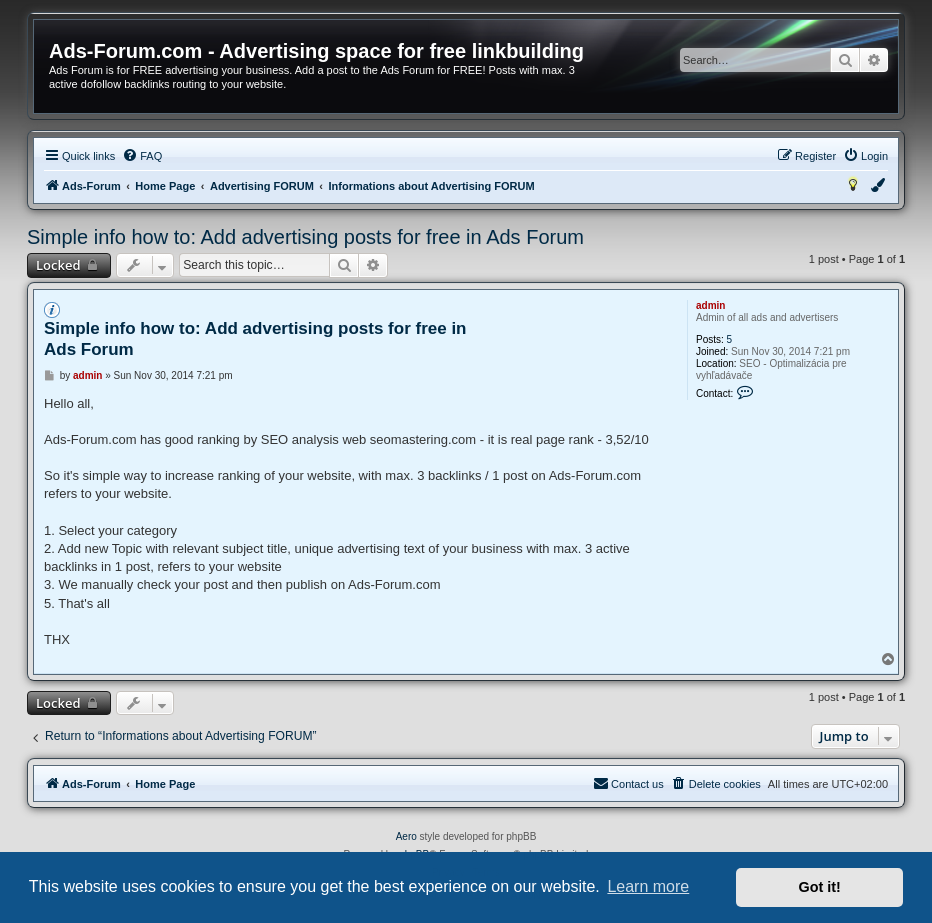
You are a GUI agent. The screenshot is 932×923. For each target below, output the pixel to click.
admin (710, 305)
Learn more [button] (648, 886)
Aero (406, 836)
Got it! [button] (820, 887)
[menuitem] (142, 156)
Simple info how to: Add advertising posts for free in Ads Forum (305, 237)
